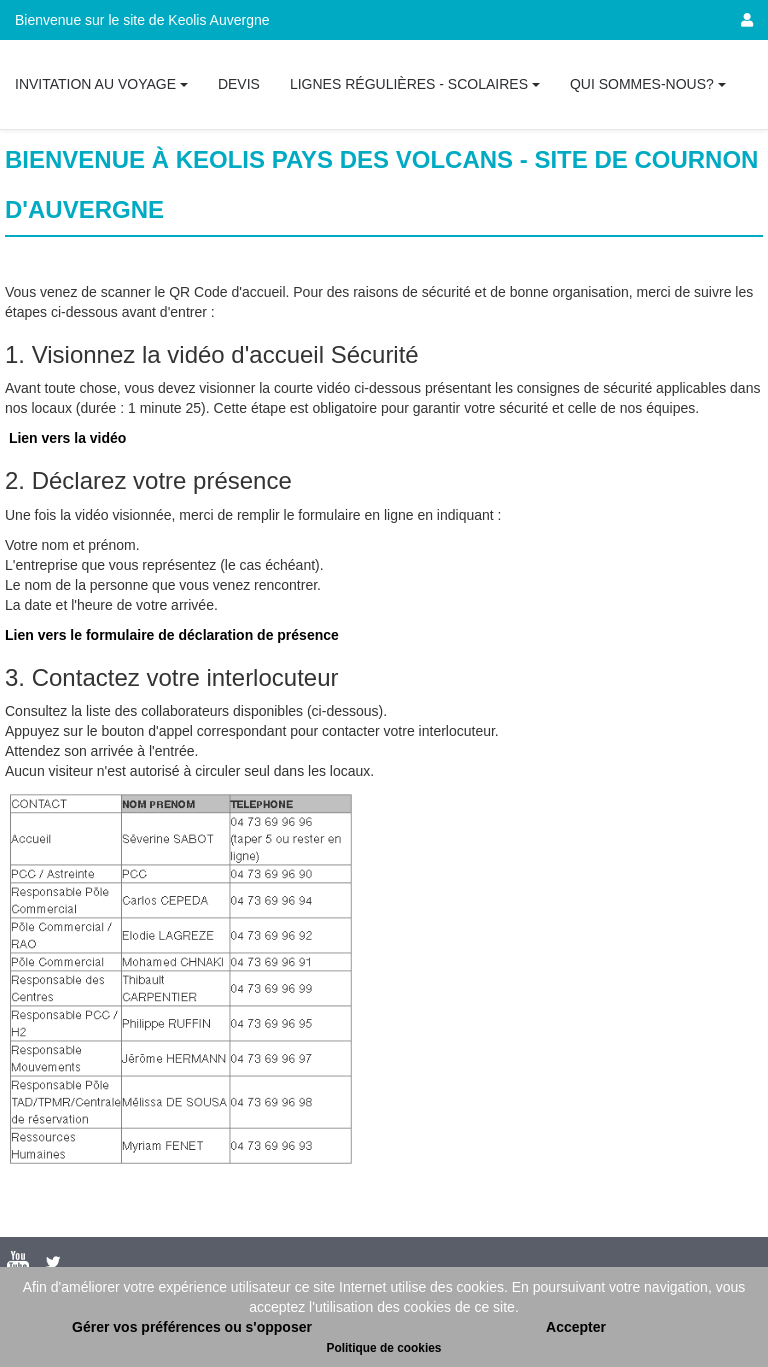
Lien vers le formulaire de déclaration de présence (172, 635)
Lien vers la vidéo (68, 438)
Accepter (576, 1327)
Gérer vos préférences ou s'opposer (192, 1327)
